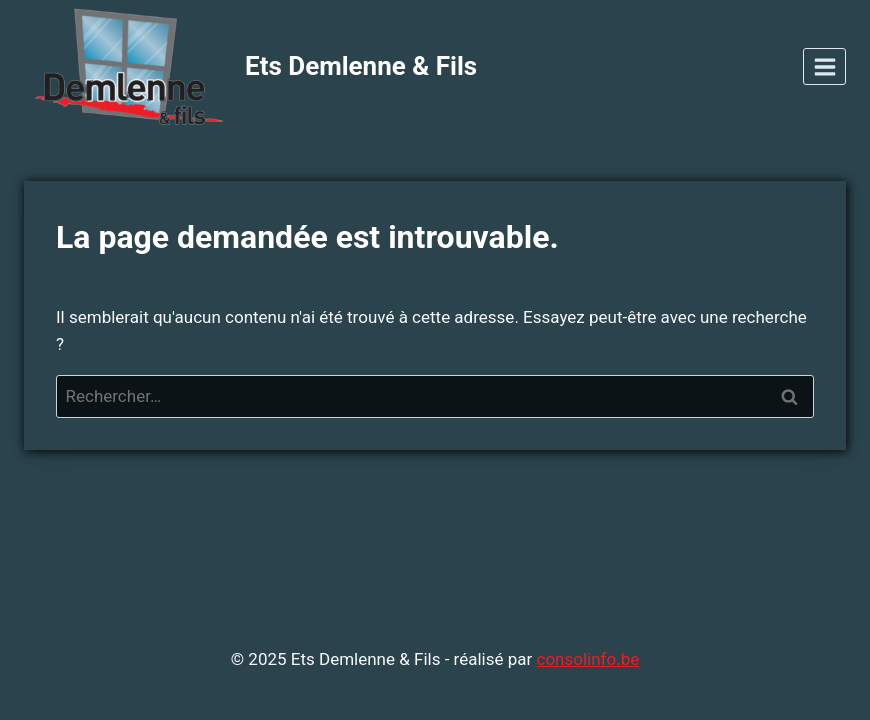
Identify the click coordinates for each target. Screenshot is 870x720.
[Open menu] (824, 66)
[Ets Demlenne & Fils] (250, 66)
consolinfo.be (587, 659)
